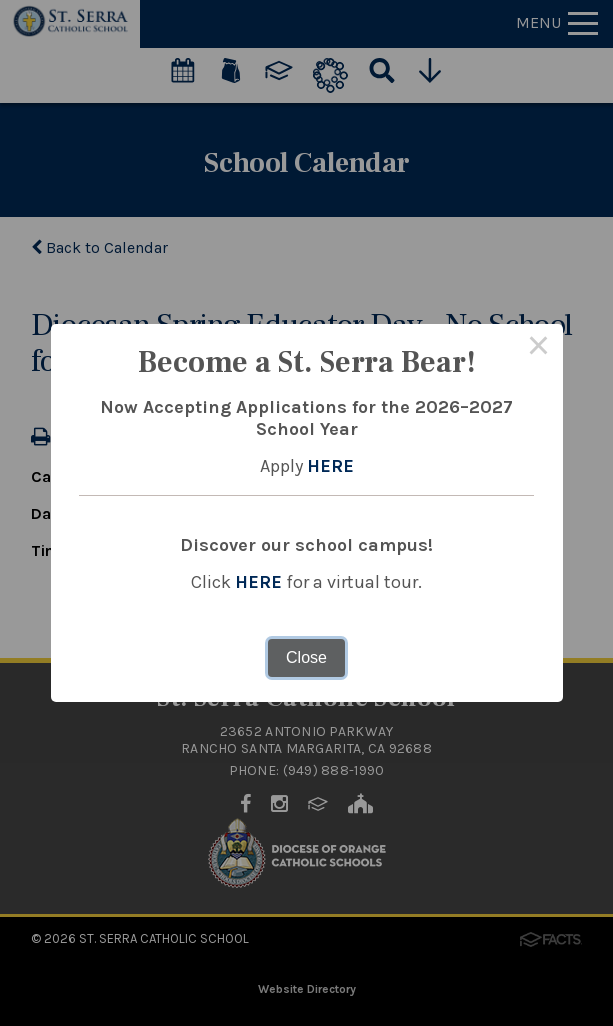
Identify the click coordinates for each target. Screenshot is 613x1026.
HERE (330, 466)
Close (306, 657)
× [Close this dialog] (539, 348)
